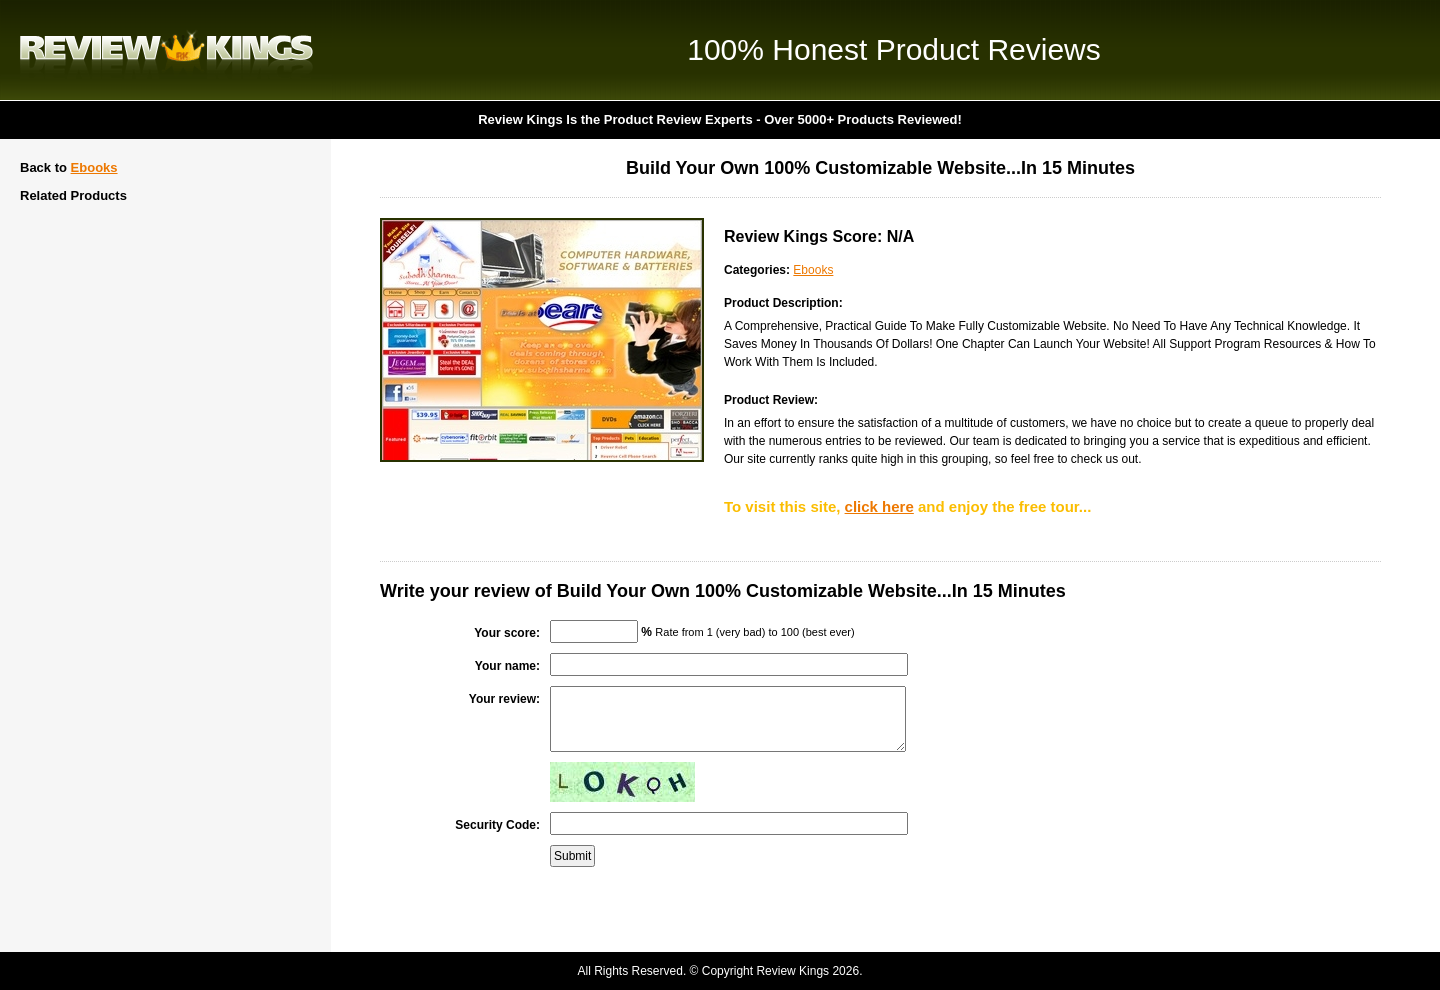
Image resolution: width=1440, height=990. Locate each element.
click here (879, 506)
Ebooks (94, 167)
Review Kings (166, 50)
